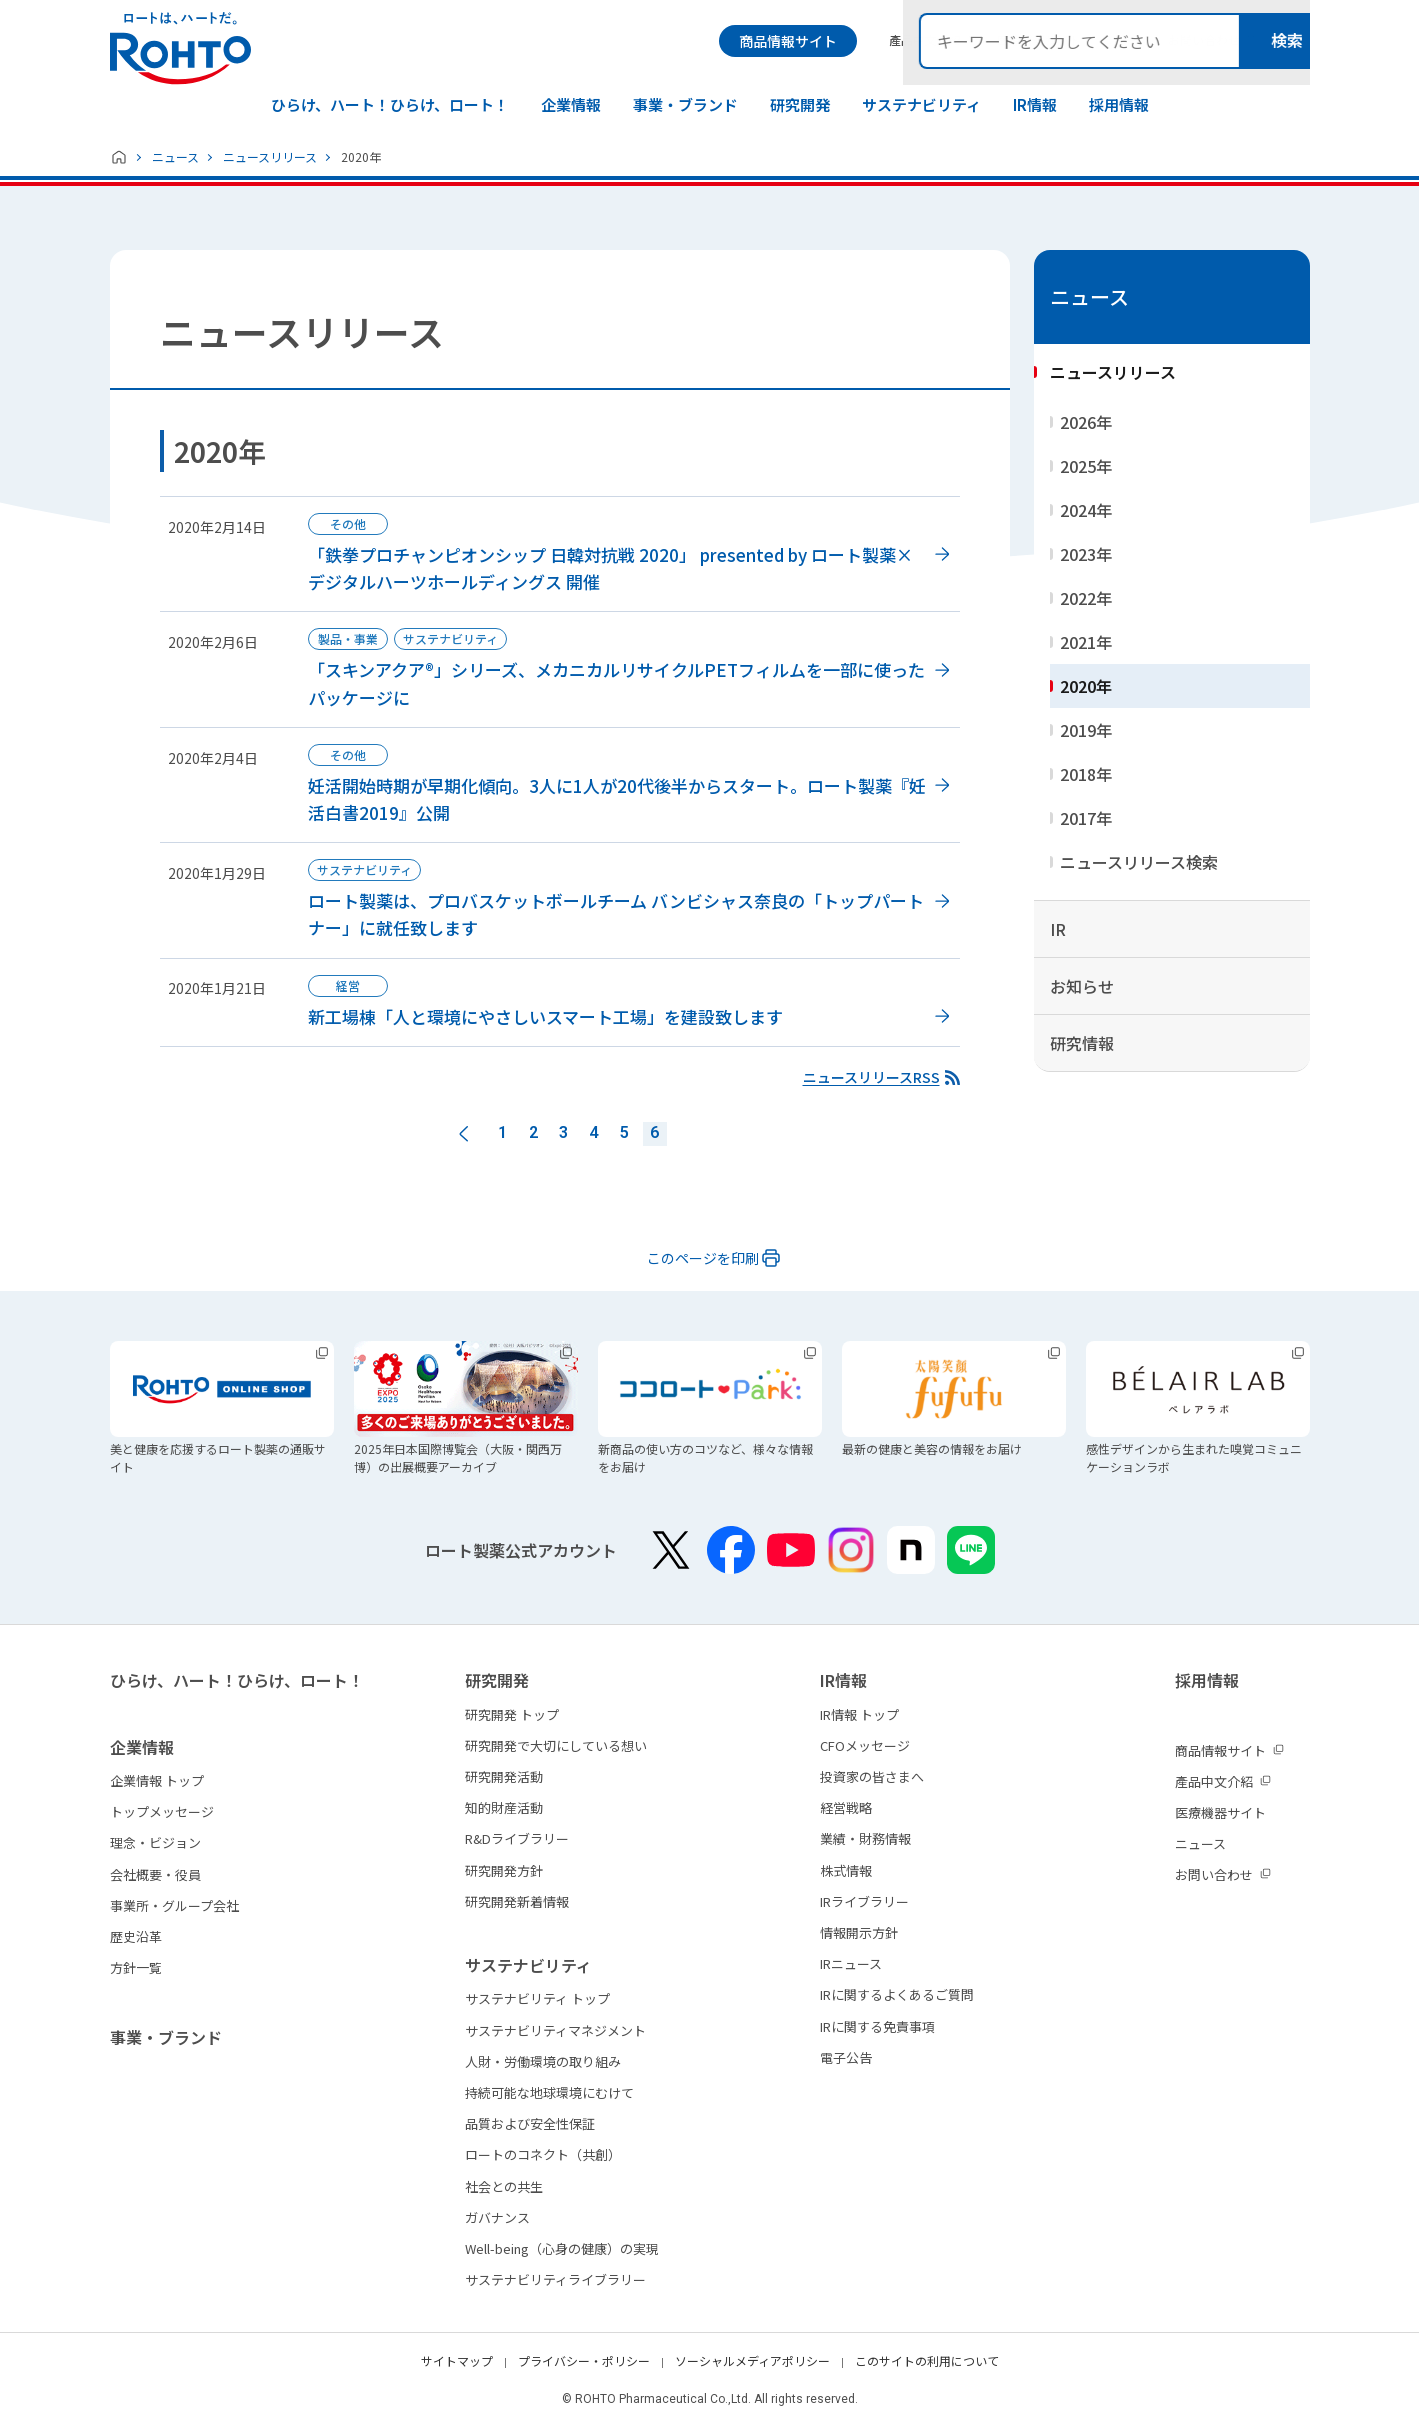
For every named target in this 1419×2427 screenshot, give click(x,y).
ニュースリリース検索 (1139, 862)
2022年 (1086, 598)
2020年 (1086, 686)
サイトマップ (457, 2360)
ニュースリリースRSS (871, 1077)
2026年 (1086, 422)
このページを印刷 (703, 1258)
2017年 (1086, 818)
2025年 (1086, 466)
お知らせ (1082, 986)
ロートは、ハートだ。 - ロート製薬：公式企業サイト (180, 48)
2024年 (1086, 510)
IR (1058, 929)
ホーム (119, 157)
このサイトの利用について (927, 2360)
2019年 (1086, 730)
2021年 (1086, 642)
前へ (464, 1134)
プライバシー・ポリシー (584, 2360)
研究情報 (1082, 1043)
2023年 (1086, 554)
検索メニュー (1293, 41)
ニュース (175, 156)
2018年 (1086, 774)
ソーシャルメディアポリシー (752, 2360)
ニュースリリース (270, 156)
